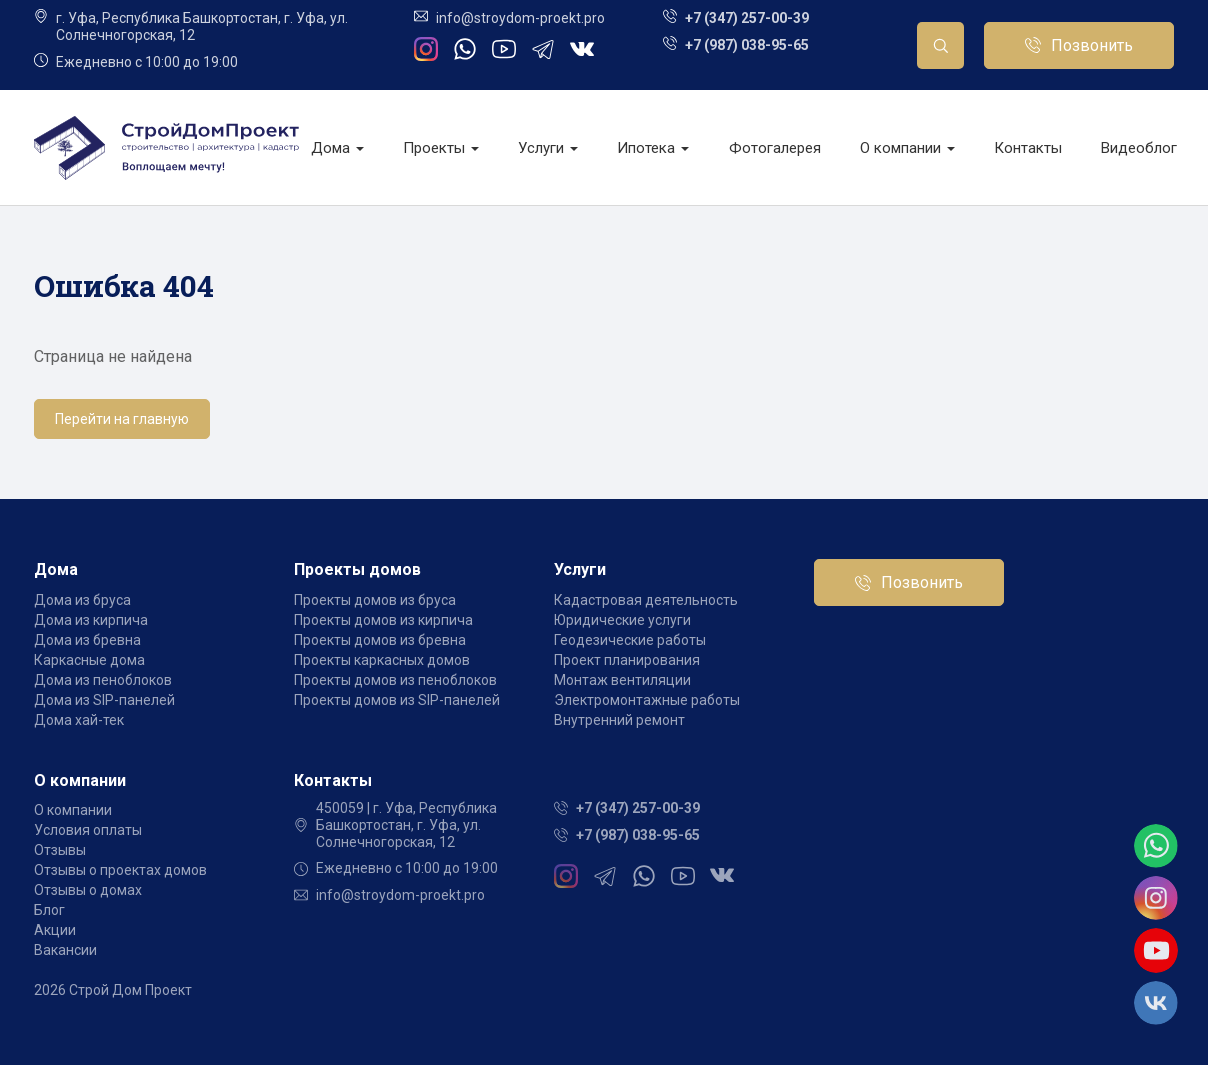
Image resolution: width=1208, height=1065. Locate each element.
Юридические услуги (622, 620)
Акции (55, 930)
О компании (907, 148)
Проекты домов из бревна (380, 640)
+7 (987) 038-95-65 (747, 45)
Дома (337, 148)
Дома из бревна (87, 640)
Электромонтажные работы (647, 700)
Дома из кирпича (91, 620)
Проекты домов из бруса (375, 600)
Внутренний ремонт (619, 720)
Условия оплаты (88, 830)
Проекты (441, 148)
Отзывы (60, 850)
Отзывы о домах (88, 890)
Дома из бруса (82, 600)
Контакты (1028, 148)
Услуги (548, 148)
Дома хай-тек (79, 720)
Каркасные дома (89, 660)
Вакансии (65, 950)
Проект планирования (627, 660)
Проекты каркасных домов (382, 660)
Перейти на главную (122, 419)
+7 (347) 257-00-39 (747, 18)
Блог (49, 910)
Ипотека (653, 148)
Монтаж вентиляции (622, 680)
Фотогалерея (775, 148)
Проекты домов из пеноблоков (395, 680)
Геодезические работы (630, 640)
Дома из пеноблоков (103, 680)
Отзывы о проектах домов (120, 870)
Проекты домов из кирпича (383, 620)
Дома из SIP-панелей (104, 700)
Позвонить (1092, 45)
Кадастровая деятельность (646, 600)
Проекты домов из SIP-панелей (397, 700)
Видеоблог (1139, 148)
